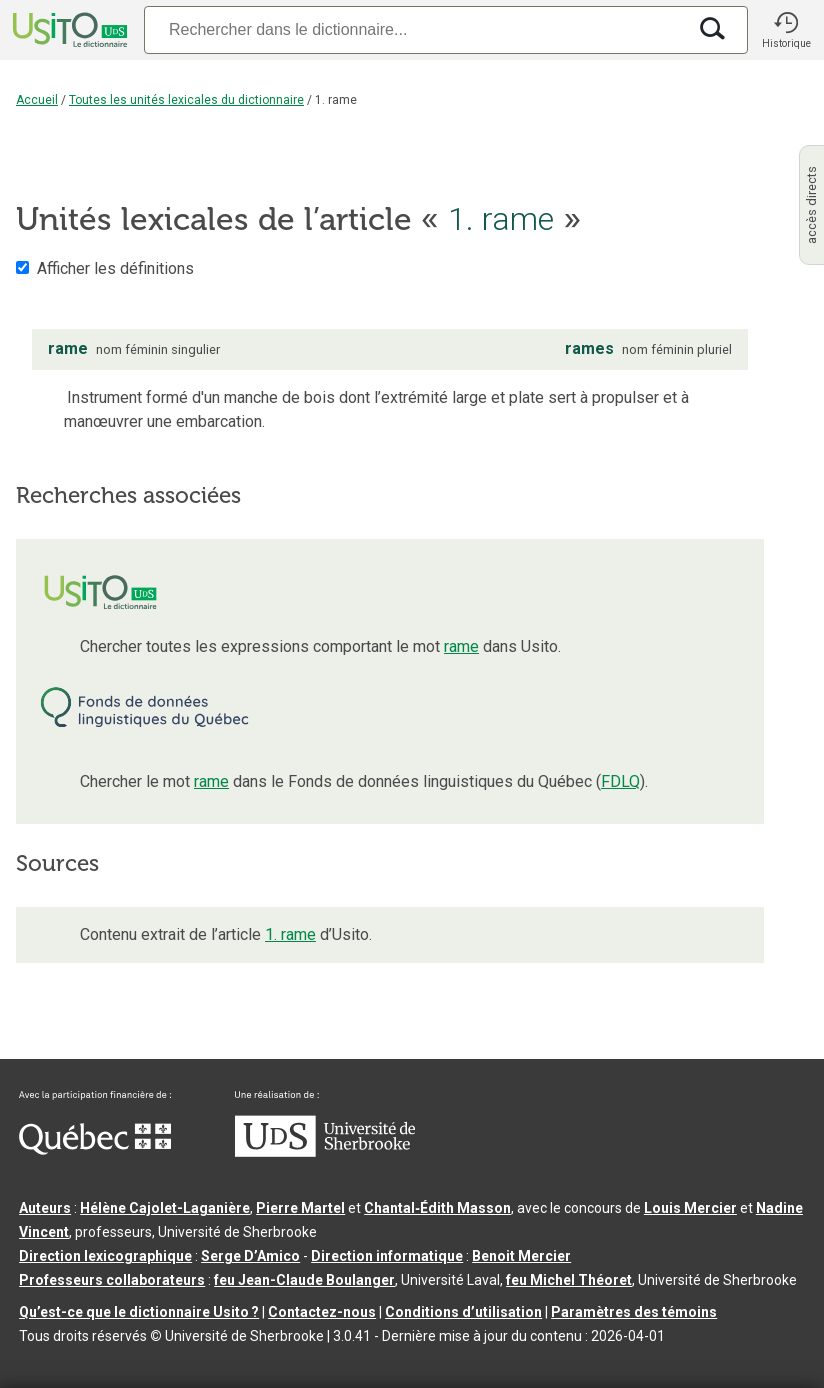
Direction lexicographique (105, 1256)
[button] (786, 30)
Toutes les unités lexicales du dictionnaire (186, 100)
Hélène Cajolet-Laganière (165, 1208)
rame (461, 646)
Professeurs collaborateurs (112, 1280)
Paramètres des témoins (634, 1312)
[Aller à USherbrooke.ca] (325, 1152)
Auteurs (45, 1208)
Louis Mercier (690, 1208)
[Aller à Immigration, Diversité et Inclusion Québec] (95, 1150)
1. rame (290, 934)
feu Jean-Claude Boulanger (304, 1280)
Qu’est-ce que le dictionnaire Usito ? (139, 1312)
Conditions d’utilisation (463, 1312)
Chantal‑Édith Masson (437, 1208)
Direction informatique (387, 1256)
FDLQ (620, 781)
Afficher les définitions (115, 268)
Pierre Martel (300, 1208)
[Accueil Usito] (68, 30)
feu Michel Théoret (569, 1280)
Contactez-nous (322, 1312)
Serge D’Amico (250, 1256)
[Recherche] (415, 29)
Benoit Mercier (521, 1256)
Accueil (37, 100)
